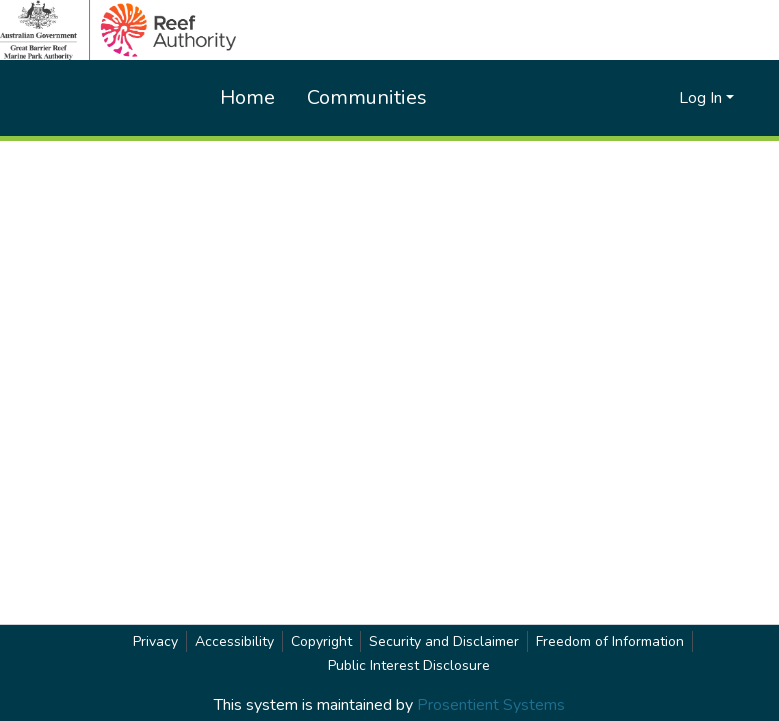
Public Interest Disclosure (409, 665)
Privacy (155, 641)
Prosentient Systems (491, 705)
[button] (630, 98)
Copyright (321, 641)
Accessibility (234, 641)
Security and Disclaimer (444, 641)
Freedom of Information (610, 641)
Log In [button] (702, 98)
